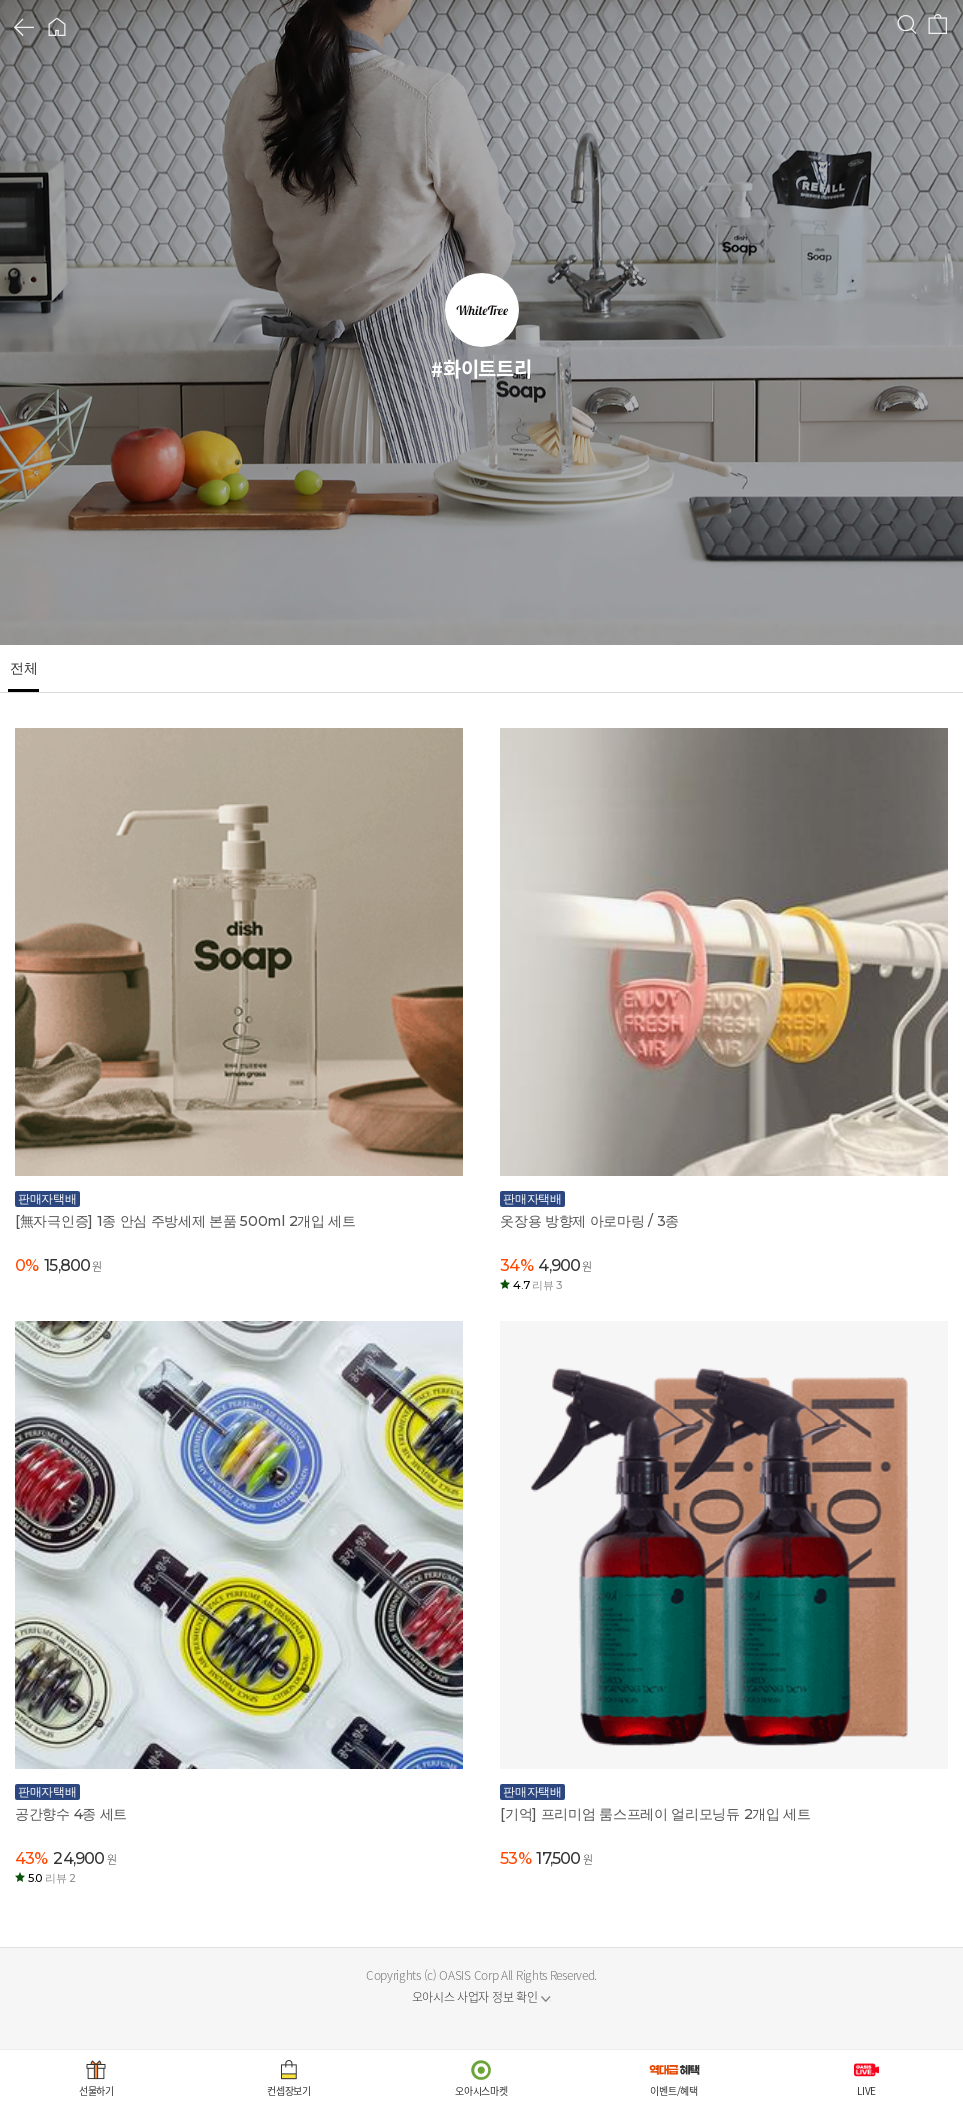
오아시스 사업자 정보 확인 (475, 1997)
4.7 (537, 1285)
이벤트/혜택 (673, 2090)
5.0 (52, 1878)
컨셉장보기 (289, 2090)
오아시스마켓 (481, 2090)
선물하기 (96, 2090)
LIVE (866, 2090)
